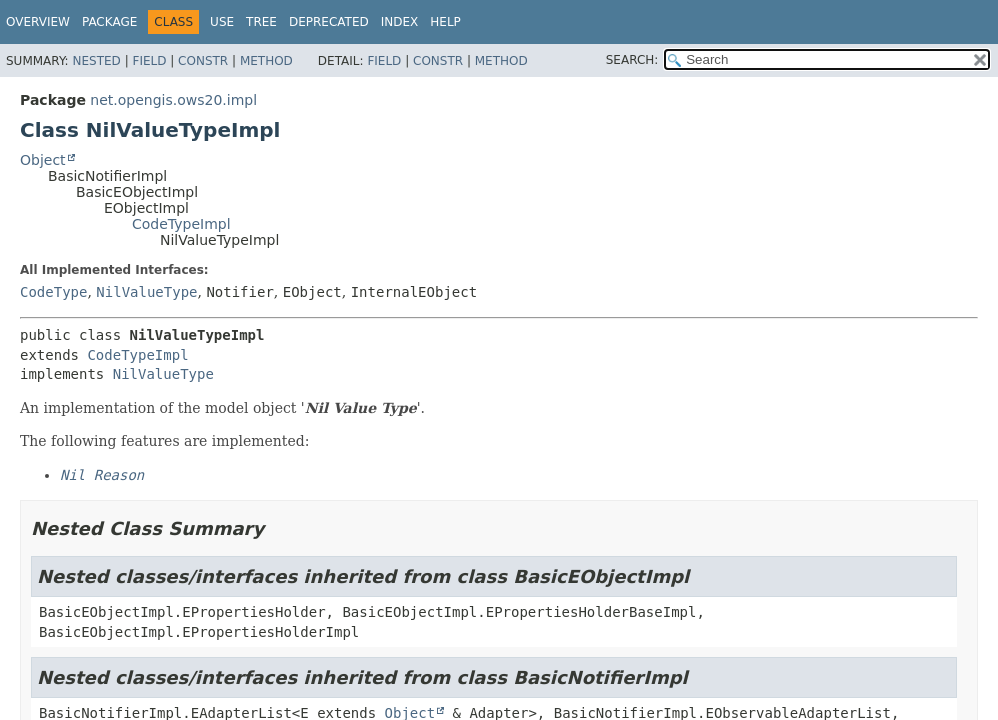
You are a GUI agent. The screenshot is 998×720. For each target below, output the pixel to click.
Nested (96, 61)
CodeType (53, 292)
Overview (38, 22)
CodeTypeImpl (181, 224)
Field (149, 61)
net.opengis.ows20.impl (173, 100)
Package (109, 22)
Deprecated (329, 22)
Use (222, 22)
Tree (261, 22)
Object (43, 160)
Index (400, 22)
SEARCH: (632, 60)
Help (445, 22)
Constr (203, 61)
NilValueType (146, 292)
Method (266, 61)
